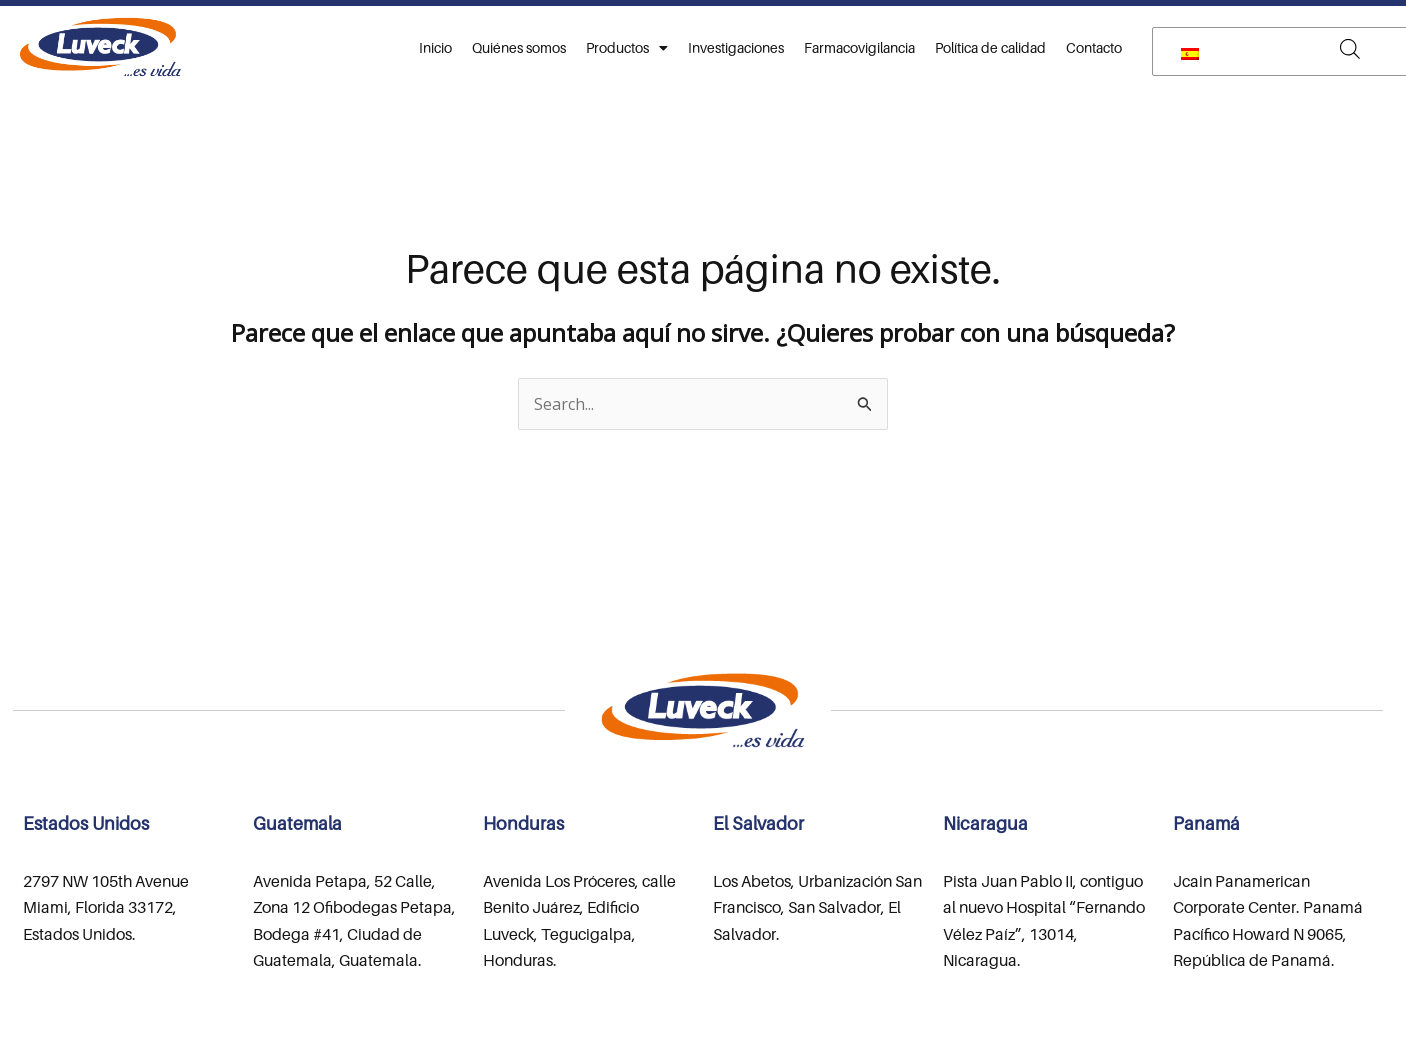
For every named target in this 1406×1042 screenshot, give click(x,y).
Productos (627, 48)
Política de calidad (990, 47)
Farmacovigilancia (859, 47)
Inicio (435, 47)
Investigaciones (736, 47)
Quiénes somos (519, 47)
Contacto (1094, 47)
